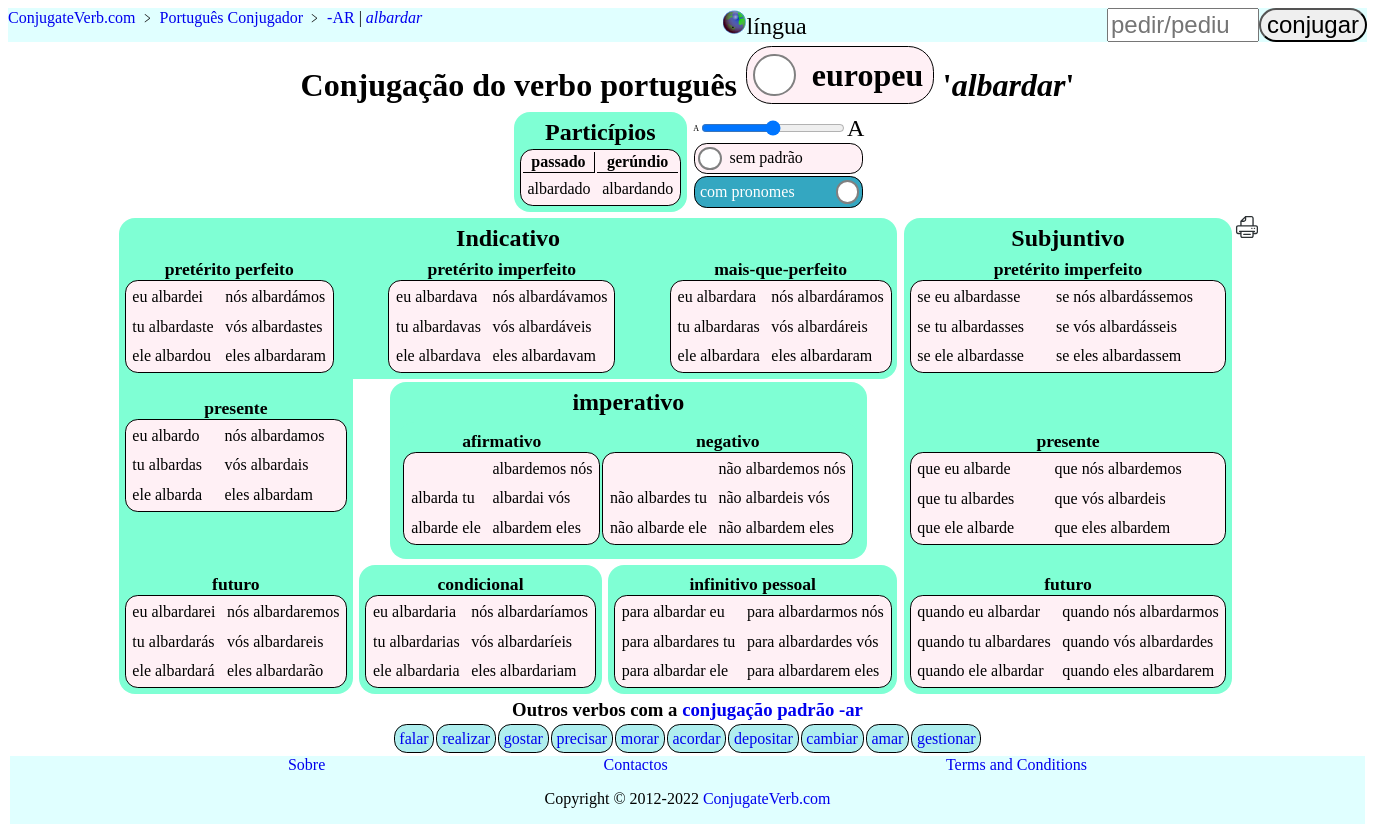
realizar (466, 738)
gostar (523, 738)
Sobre (306, 764)
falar (413, 738)
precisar (581, 738)
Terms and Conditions (1016, 764)
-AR (341, 17)
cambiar (832, 738)
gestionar (946, 738)
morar (640, 738)
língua (777, 26)
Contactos (636, 764)
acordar (697, 738)
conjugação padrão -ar (772, 709)
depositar (763, 738)
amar (887, 738)
